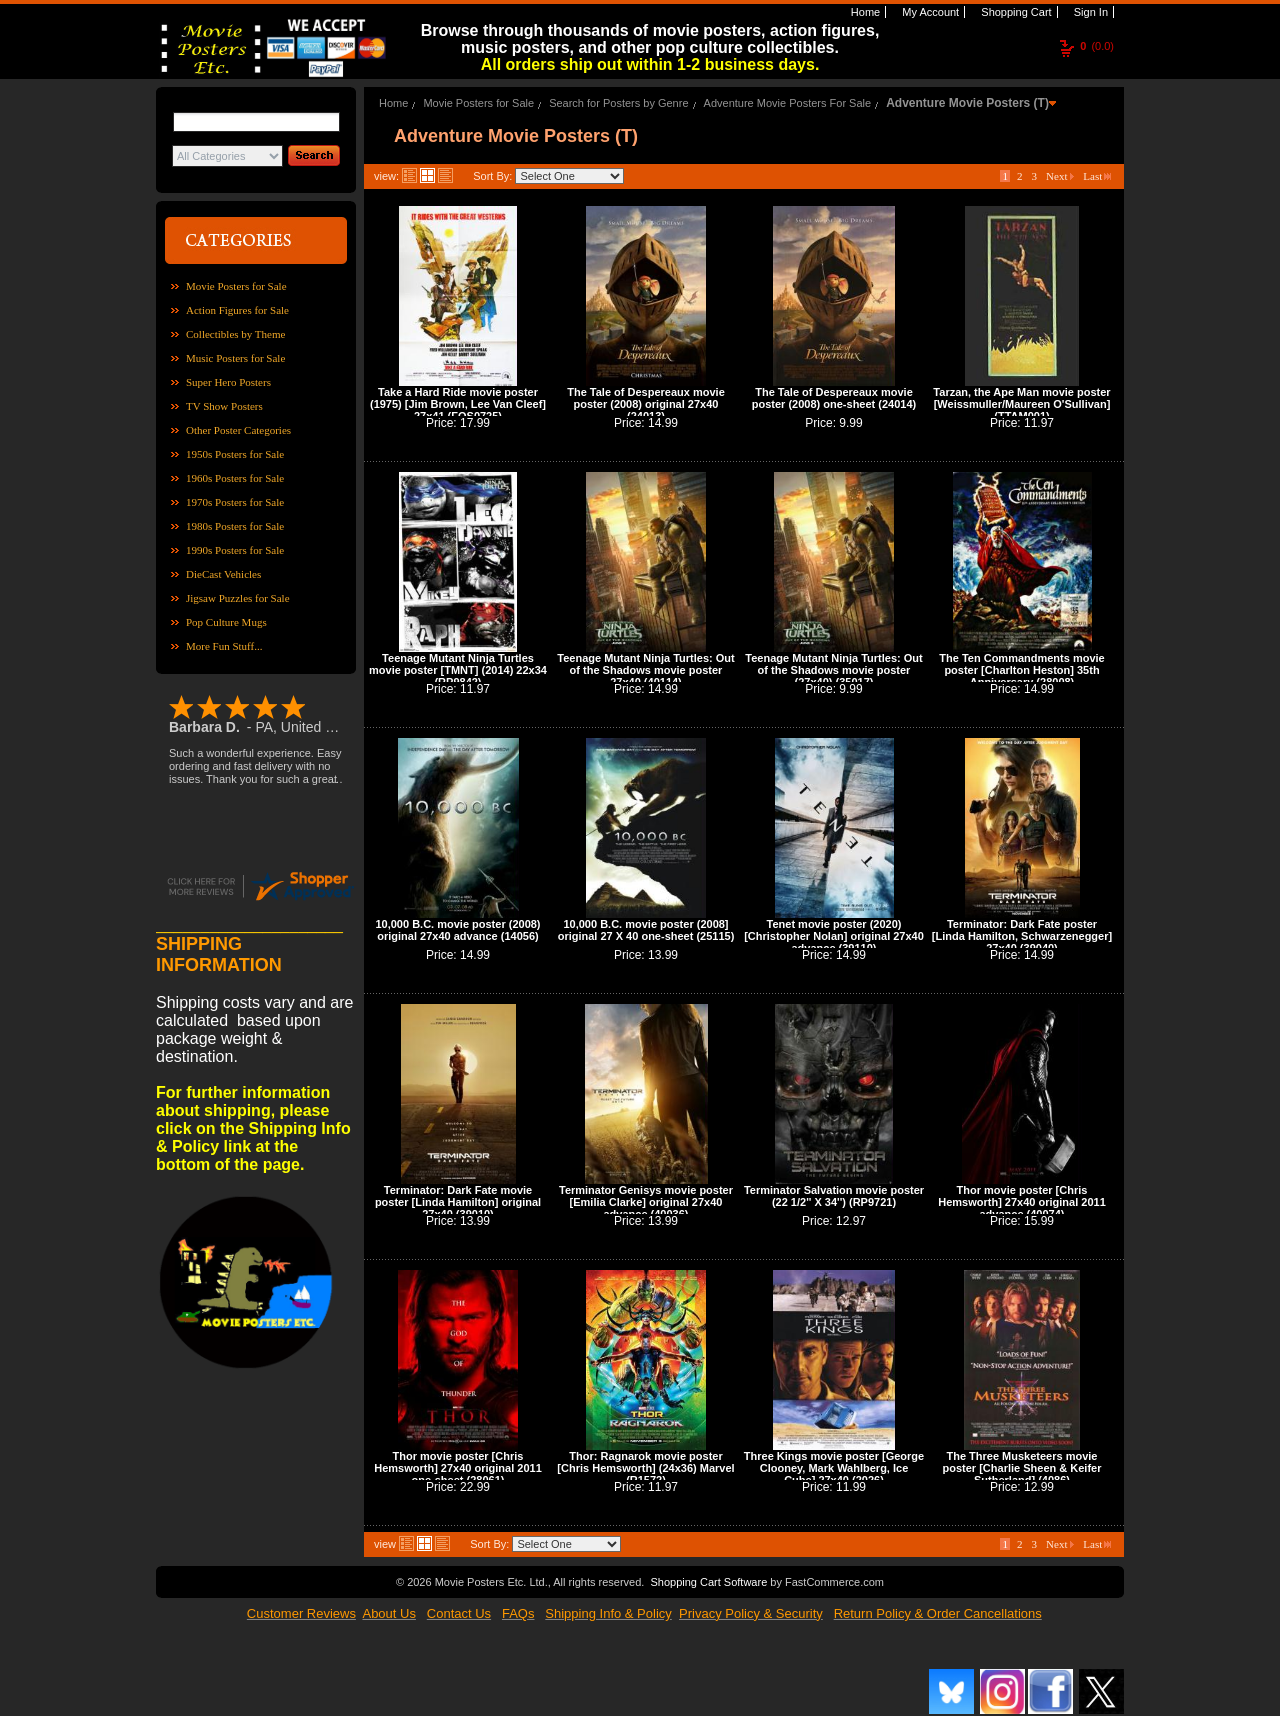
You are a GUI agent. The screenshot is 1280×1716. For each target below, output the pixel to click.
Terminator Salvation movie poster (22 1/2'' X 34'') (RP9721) (834, 1196)
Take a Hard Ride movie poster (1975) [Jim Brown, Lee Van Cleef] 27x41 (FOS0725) (458, 404)
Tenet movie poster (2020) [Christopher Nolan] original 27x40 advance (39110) (834, 936)
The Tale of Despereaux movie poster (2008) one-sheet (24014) (834, 398)
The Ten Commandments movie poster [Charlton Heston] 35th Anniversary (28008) (1021, 670)
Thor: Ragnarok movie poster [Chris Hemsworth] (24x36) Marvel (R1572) (645, 1468)
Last (1097, 176)
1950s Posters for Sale (235, 454)
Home (864, 12)
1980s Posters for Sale (235, 526)
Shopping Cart (1014, 12)
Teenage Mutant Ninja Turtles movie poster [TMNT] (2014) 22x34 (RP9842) (458, 670)
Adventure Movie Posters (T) (967, 103)
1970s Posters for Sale (235, 502)
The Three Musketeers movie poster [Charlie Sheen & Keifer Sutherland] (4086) (1022, 1468)
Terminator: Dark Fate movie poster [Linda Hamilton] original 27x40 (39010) (458, 1202)
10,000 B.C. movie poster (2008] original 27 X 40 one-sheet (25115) (646, 930)
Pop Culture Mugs (226, 622)
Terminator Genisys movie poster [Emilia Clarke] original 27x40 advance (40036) (646, 1202)
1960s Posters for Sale (235, 478)
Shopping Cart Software (708, 1582)
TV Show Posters (224, 406)
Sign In (1089, 12)
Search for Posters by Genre (618, 103)
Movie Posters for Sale (236, 286)
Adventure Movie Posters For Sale (788, 103)
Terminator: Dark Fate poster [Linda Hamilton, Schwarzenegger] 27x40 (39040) (1022, 936)
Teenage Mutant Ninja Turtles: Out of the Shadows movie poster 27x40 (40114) (645, 670)
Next (1060, 176)
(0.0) (1097, 46)
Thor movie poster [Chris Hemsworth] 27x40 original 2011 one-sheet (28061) (458, 1468)
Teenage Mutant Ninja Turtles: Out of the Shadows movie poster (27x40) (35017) (833, 670)
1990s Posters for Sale (235, 550)
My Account (929, 12)
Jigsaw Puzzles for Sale (238, 598)
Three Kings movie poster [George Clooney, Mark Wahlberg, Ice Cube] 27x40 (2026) (834, 1468)
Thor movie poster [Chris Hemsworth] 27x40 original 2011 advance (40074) (1022, 1202)
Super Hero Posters (228, 382)
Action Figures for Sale (237, 310)
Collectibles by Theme (235, 334)
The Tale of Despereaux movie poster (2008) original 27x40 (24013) (646, 404)
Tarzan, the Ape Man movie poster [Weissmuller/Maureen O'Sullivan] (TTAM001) (1021, 404)
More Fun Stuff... (224, 646)
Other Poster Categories (238, 430)
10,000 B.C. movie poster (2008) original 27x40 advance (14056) (457, 930)
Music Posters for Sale (235, 358)
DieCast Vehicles (223, 574)
